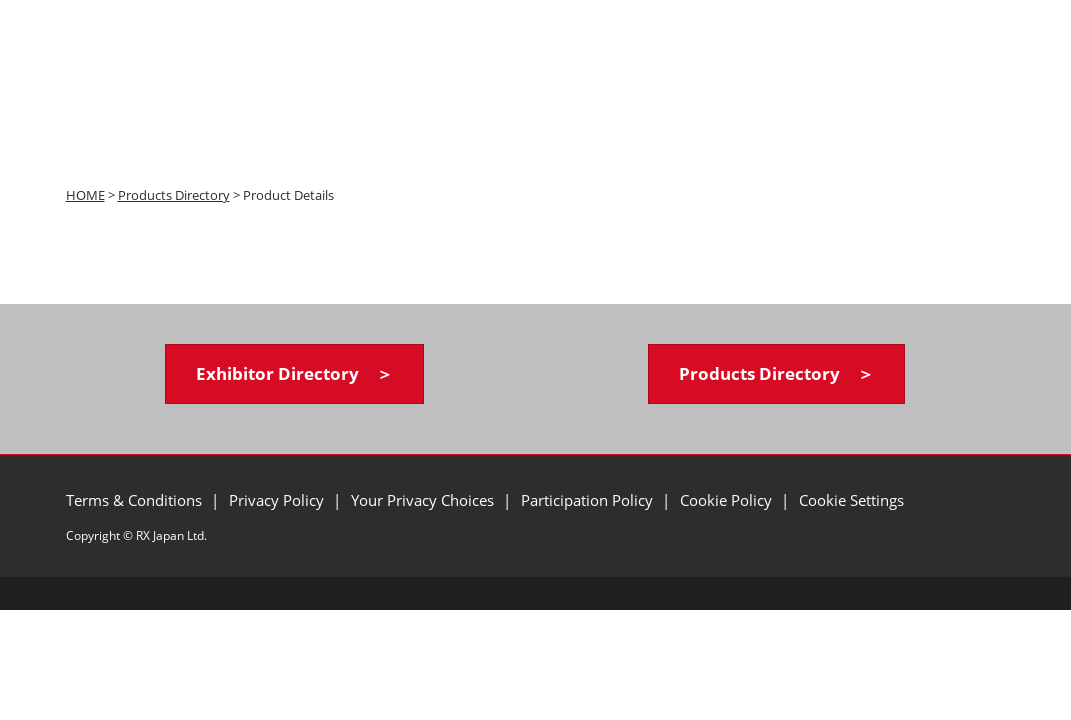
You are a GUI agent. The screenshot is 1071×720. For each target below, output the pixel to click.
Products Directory (174, 195)
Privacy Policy (278, 500)
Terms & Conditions (136, 500)
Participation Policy (589, 500)
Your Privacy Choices (424, 500)
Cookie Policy (728, 500)
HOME (85, 195)
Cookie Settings (851, 500)
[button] (294, 374)
